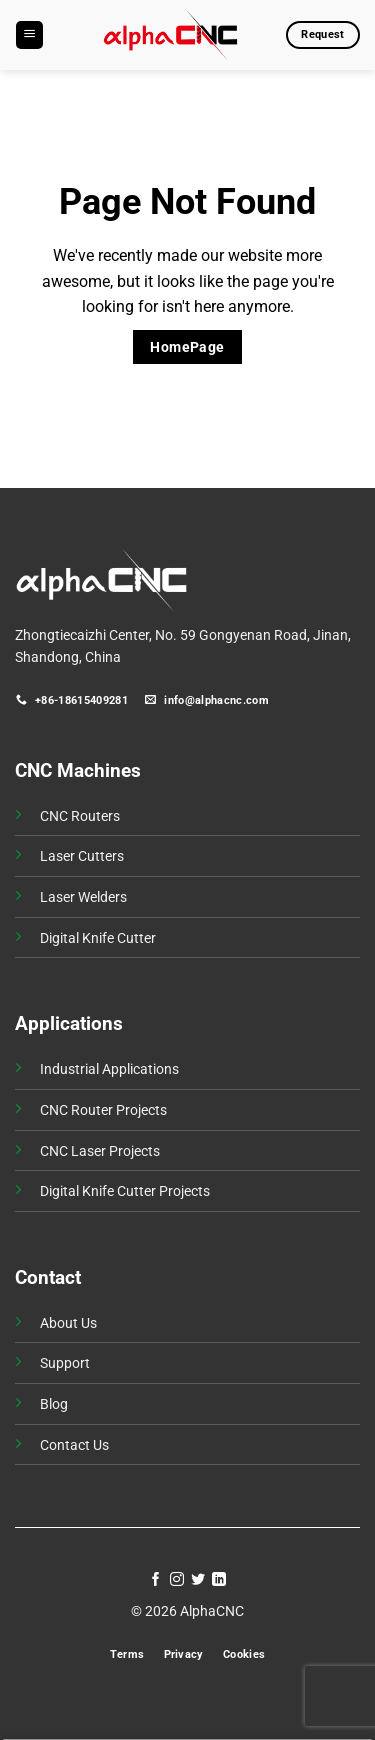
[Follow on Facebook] (156, 1580)
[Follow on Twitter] (198, 1580)
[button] (29, 35)
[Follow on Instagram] (177, 1580)
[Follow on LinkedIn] (219, 1580)
